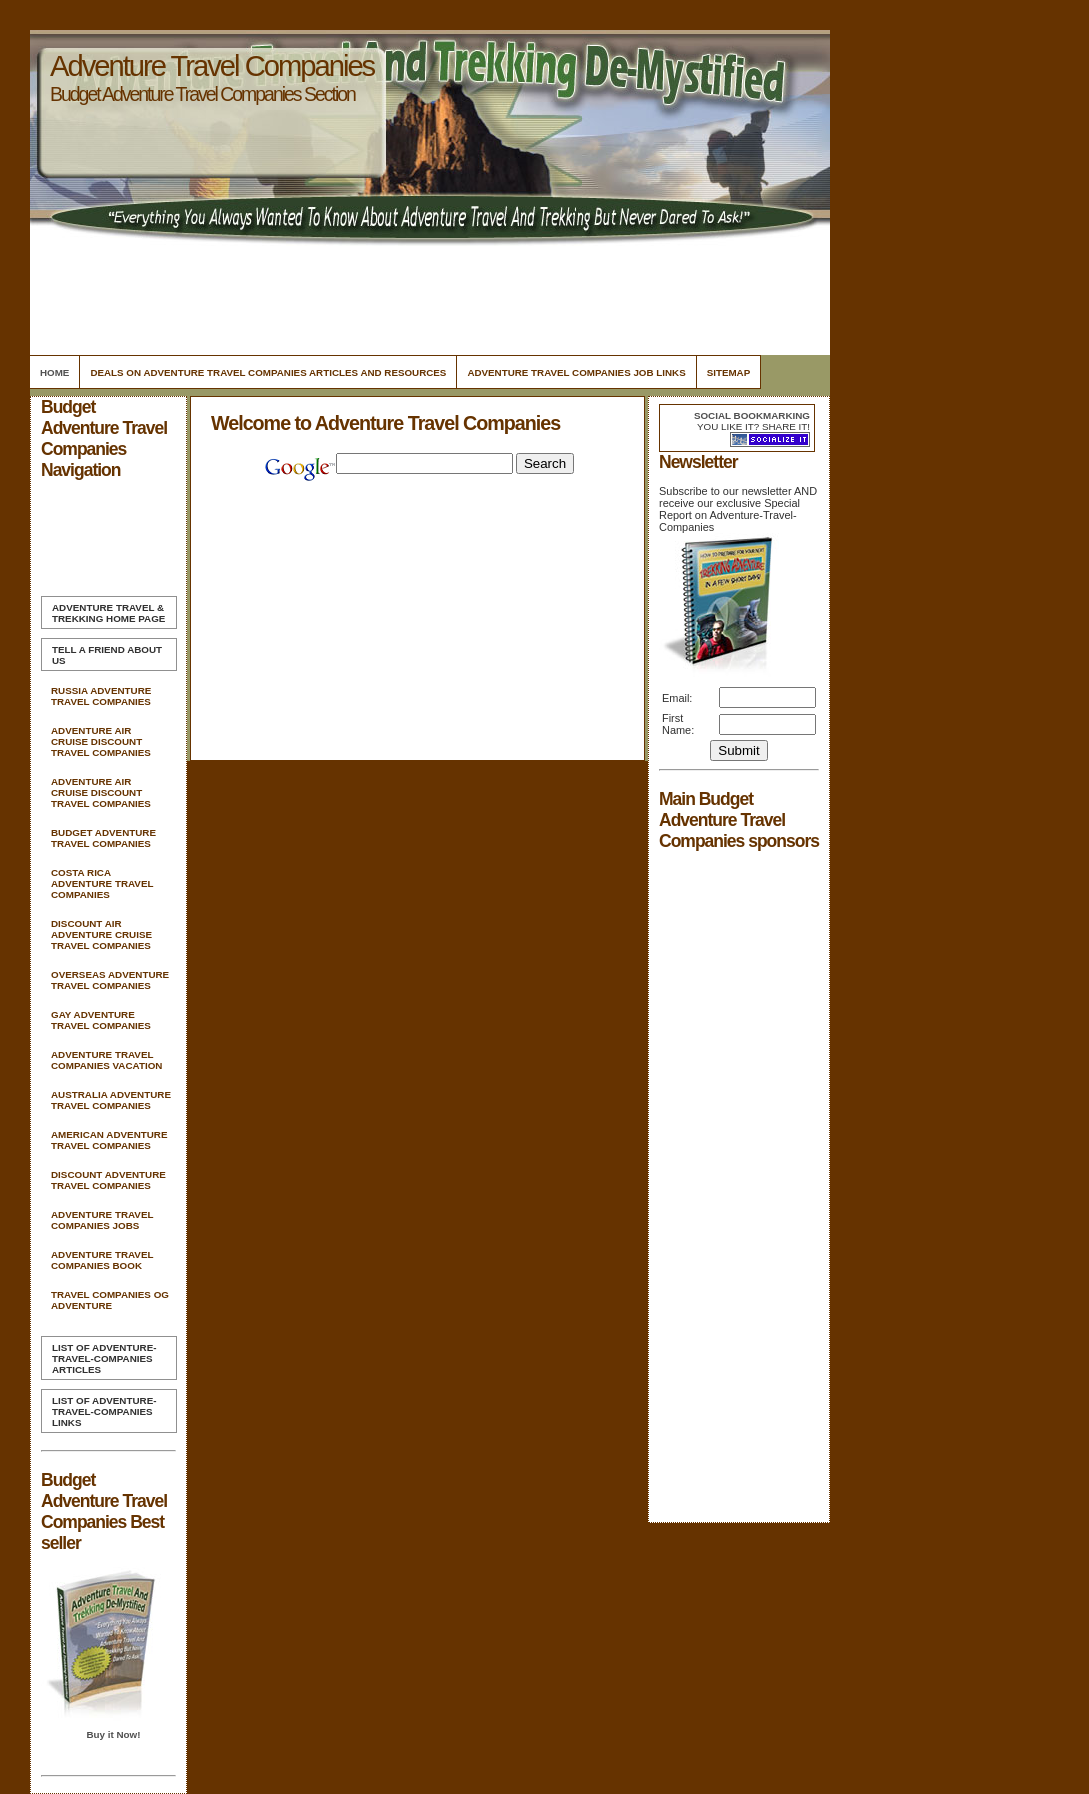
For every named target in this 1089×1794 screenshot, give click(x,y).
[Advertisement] (427, 295)
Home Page (108, 613)
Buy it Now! (113, 1734)
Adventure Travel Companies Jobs (102, 1220)
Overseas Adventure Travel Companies (110, 980)
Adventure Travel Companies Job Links (576, 372)
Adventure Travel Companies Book (102, 1260)
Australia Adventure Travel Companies (111, 1100)
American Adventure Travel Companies (109, 1140)
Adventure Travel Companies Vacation (106, 1060)
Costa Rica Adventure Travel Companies (102, 883)
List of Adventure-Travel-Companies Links (104, 1411)
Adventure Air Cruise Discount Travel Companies (101, 741)
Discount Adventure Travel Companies (108, 1180)
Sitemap (729, 372)
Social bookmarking (752, 415)
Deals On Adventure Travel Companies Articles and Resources (268, 372)
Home (54, 372)
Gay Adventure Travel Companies (101, 1020)
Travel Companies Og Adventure (110, 1300)
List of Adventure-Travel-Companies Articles (104, 1358)
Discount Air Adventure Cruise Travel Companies (101, 934)
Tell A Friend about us (107, 655)
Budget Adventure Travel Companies (103, 838)
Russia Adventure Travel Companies (101, 696)
